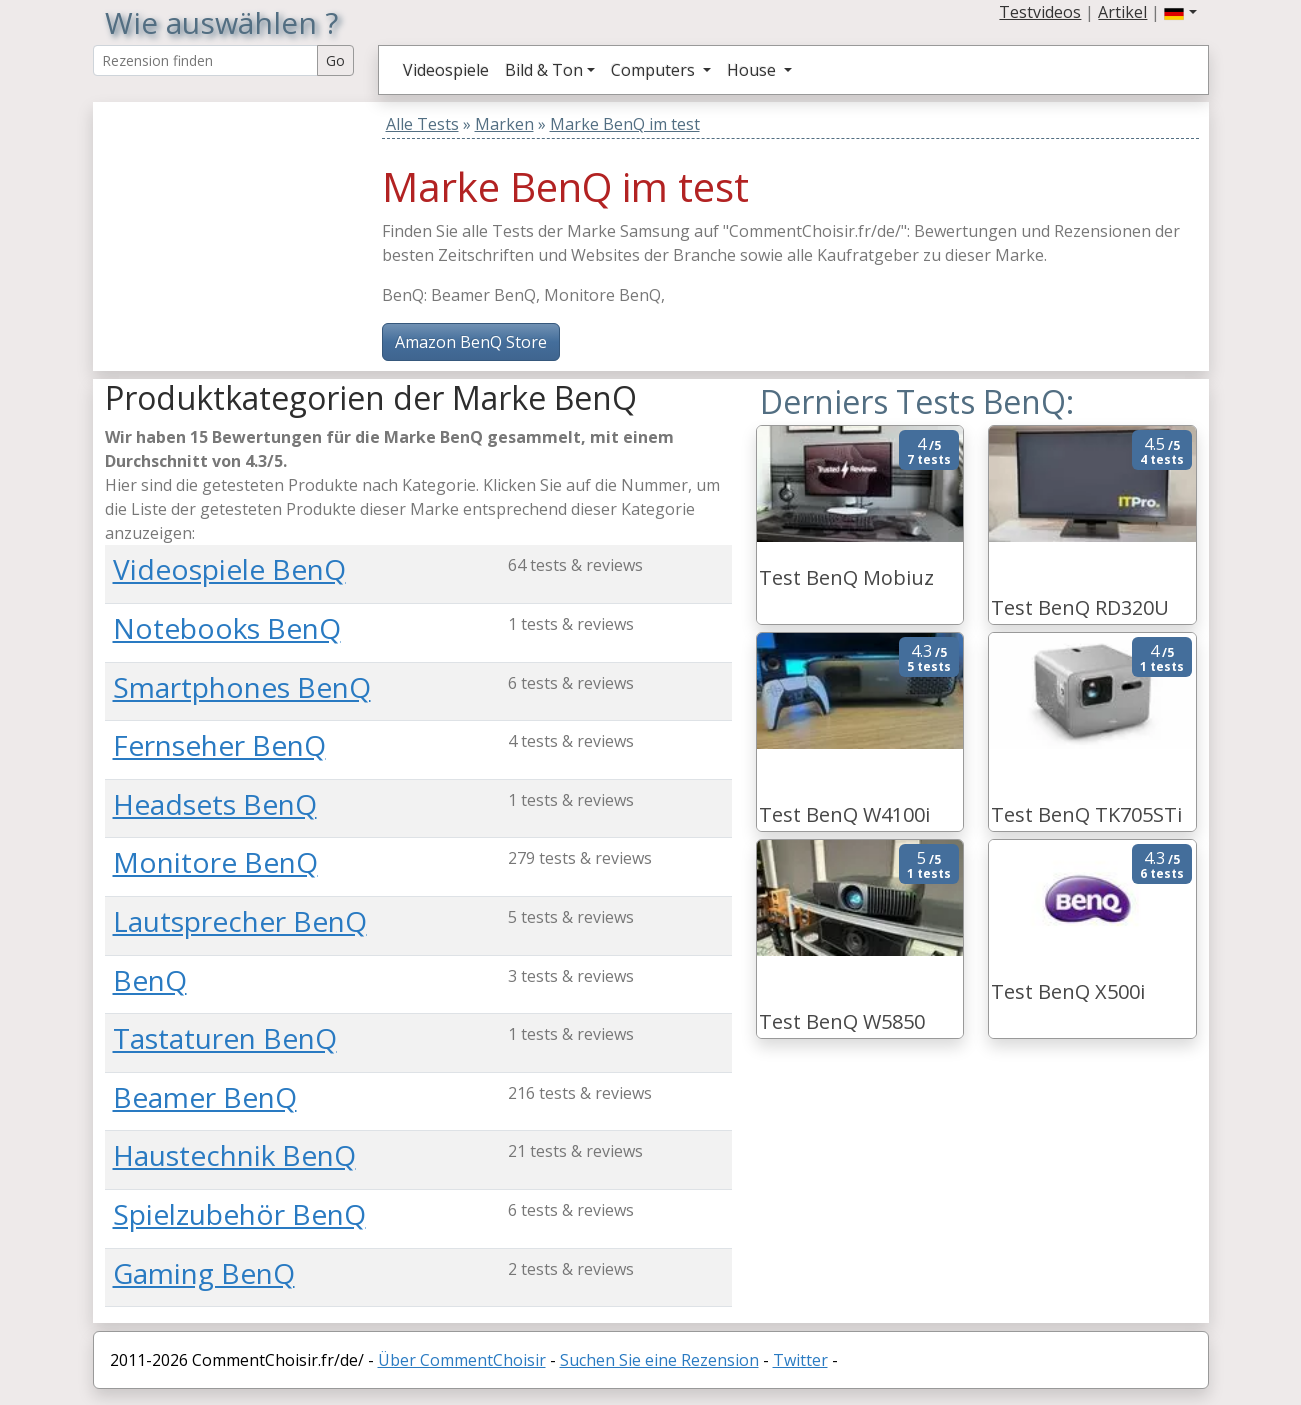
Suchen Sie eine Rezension (659, 1360)
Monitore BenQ (215, 862)
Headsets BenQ (215, 804)
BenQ (150, 980)
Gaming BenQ (204, 1273)
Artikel (1122, 12)
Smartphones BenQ (242, 687)
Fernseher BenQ (219, 745)
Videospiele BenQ (229, 569)
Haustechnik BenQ (234, 1155)
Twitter (800, 1360)
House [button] (753, 70)
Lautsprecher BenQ (240, 921)
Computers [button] (655, 70)
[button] (1180, 12)
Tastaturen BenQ (225, 1038)
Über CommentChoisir (462, 1360)
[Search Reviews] (205, 60)
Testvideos (1040, 12)
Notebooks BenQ (227, 628)
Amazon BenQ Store (471, 342)
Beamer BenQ (205, 1097)
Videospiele (446, 70)
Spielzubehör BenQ (239, 1214)
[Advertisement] (230, 227)
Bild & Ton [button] (544, 70)
